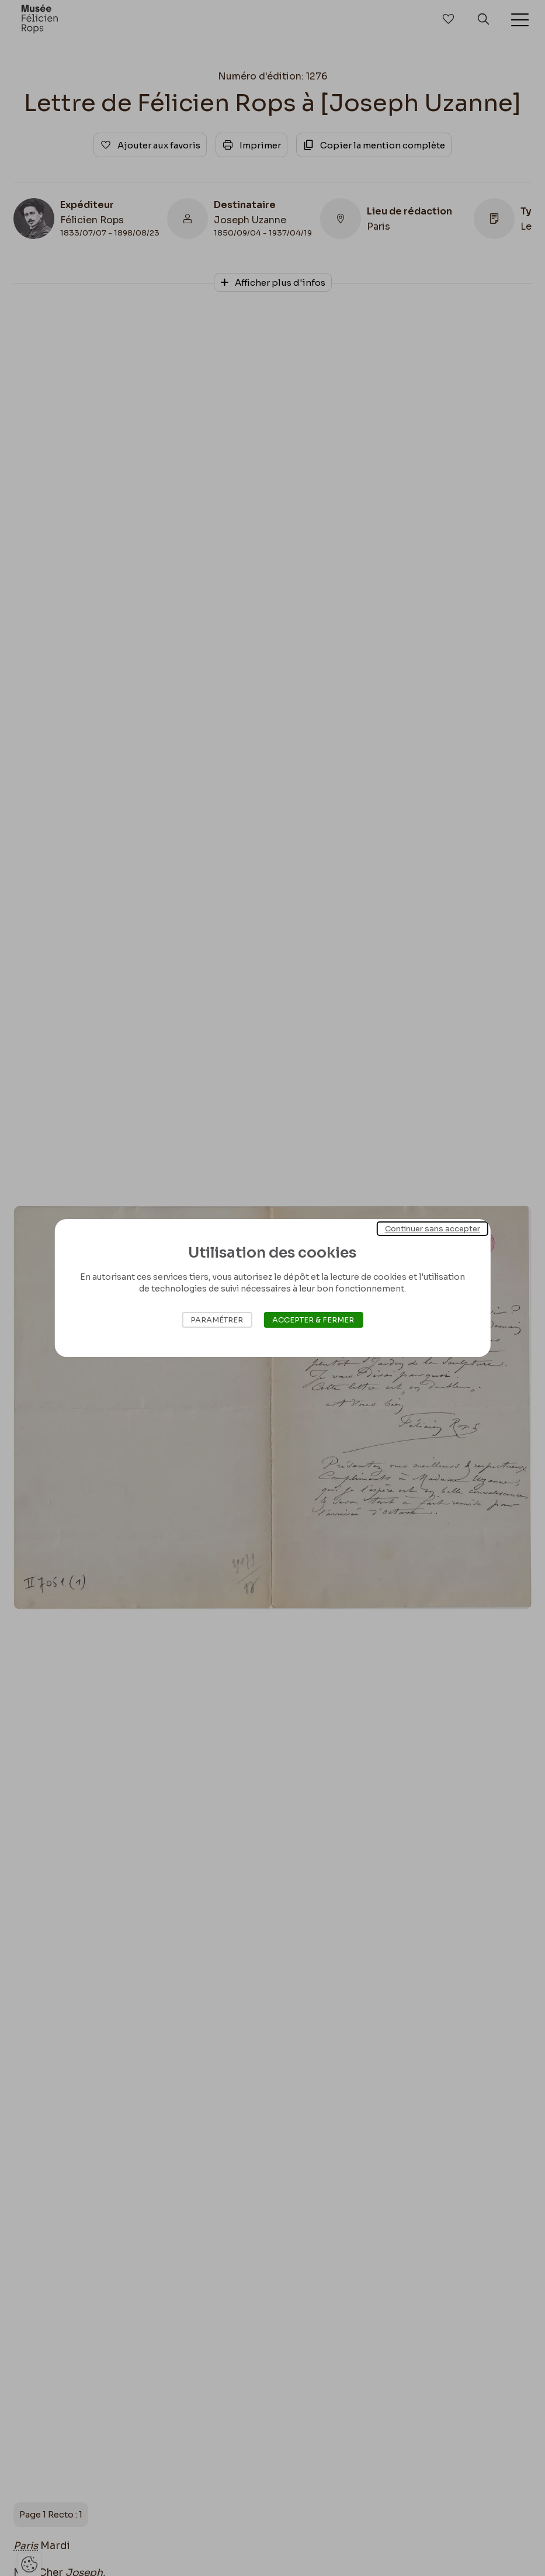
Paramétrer (216, 1320)
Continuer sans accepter (432, 1229)
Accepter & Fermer (313, 1320)
